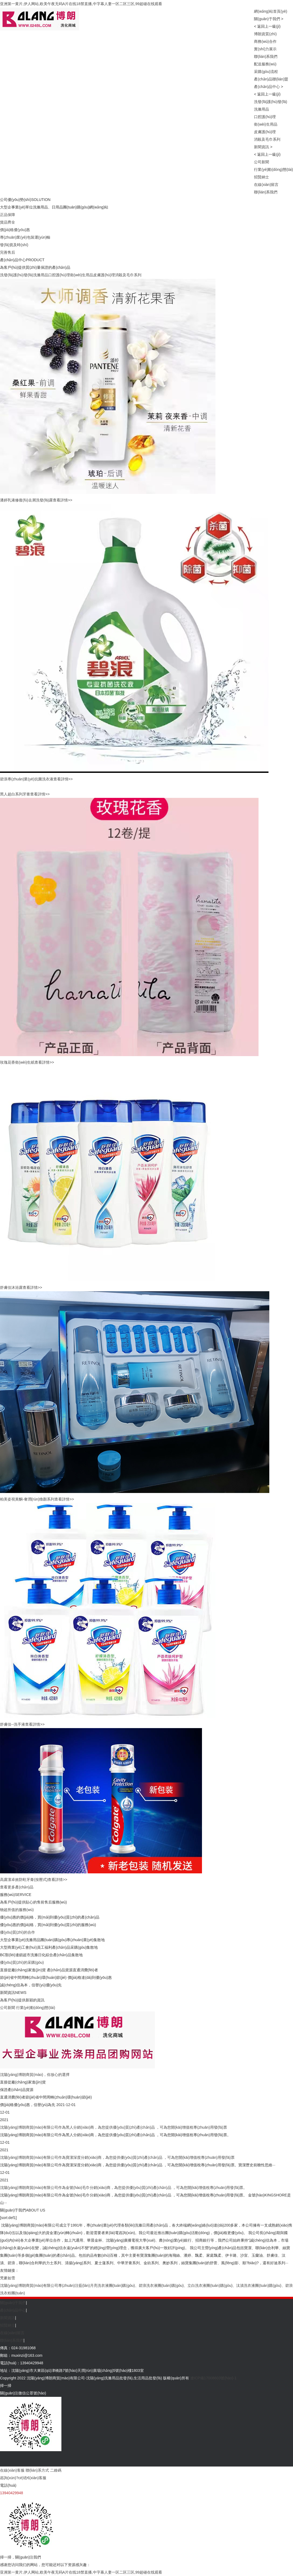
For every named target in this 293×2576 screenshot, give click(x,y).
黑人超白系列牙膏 (15, 794)
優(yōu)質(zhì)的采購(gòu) (22, 1962)
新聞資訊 (261, 147)
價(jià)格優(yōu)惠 (15, 230)
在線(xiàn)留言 (266, 184)
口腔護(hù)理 (265, 117)
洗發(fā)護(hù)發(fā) (270, 102)
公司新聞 (261, 162)
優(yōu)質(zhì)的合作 (17, 1932)
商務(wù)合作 (265, 41)
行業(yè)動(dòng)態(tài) (273, 169)
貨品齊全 (7, 222)
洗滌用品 (261, 109)
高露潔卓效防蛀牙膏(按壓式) (24, 1879)
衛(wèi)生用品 (265, 124)
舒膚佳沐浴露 (11, 1287)
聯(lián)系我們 (265, 56)
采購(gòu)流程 (266, 71)
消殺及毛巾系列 (267, 139)
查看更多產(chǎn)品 (16, 1887)
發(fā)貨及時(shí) (14, 245)
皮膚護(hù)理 (265, 132)
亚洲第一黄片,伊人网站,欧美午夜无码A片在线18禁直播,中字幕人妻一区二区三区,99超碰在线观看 (81, 4)
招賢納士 (261, 177)
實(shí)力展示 (265, 49)
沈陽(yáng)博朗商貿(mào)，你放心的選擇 (34, 2074)
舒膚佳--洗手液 (12, 1724)
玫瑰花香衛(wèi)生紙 (17, 1062)
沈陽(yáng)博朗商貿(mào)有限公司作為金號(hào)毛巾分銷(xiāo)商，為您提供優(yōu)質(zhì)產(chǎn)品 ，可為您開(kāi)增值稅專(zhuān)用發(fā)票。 (123, 2187)
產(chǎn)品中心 (267, 86)
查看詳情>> (62, 500)
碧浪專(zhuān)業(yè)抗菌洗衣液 (26, 779)
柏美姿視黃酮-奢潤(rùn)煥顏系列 (27, 1499)
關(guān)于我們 (267, 19)
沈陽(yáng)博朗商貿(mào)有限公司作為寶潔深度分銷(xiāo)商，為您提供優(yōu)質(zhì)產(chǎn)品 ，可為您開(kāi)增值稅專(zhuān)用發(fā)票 (117, 2157)
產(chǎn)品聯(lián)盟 (271, 79)
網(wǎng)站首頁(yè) (270, 11)
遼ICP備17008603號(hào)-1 (213, 2378)
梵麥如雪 (7, 2278)
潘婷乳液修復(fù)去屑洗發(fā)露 (26, 500)
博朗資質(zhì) (265, 34)
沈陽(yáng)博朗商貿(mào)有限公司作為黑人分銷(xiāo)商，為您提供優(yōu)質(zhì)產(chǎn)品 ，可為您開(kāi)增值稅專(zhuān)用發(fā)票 (113, 2127)
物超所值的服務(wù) (17, 1910)
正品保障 (7, 215)
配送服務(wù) (265, 64)
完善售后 (7, 252)
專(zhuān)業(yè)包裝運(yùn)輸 (25, 237)
